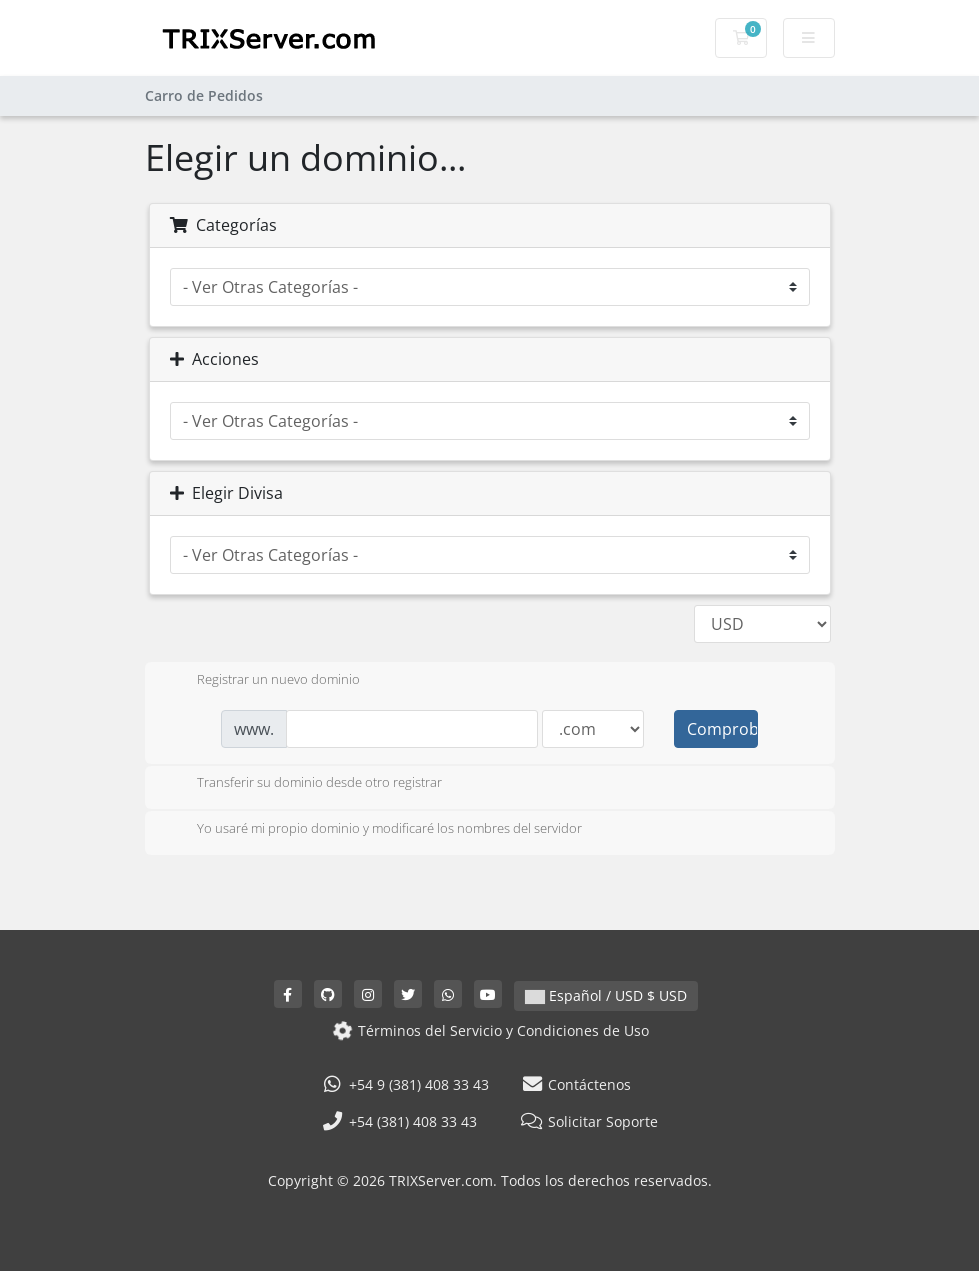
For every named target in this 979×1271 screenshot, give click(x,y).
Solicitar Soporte (590, 1121)
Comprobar (722, 729)
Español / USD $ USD (606, 995)
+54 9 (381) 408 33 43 (405, 1084)
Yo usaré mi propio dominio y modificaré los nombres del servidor (373, 830)
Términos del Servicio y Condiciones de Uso (488, 1030)
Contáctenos (576, 1084)
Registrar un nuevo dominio (262, 681)
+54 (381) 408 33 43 (399, 1121)
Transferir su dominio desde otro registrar (303, 784)
